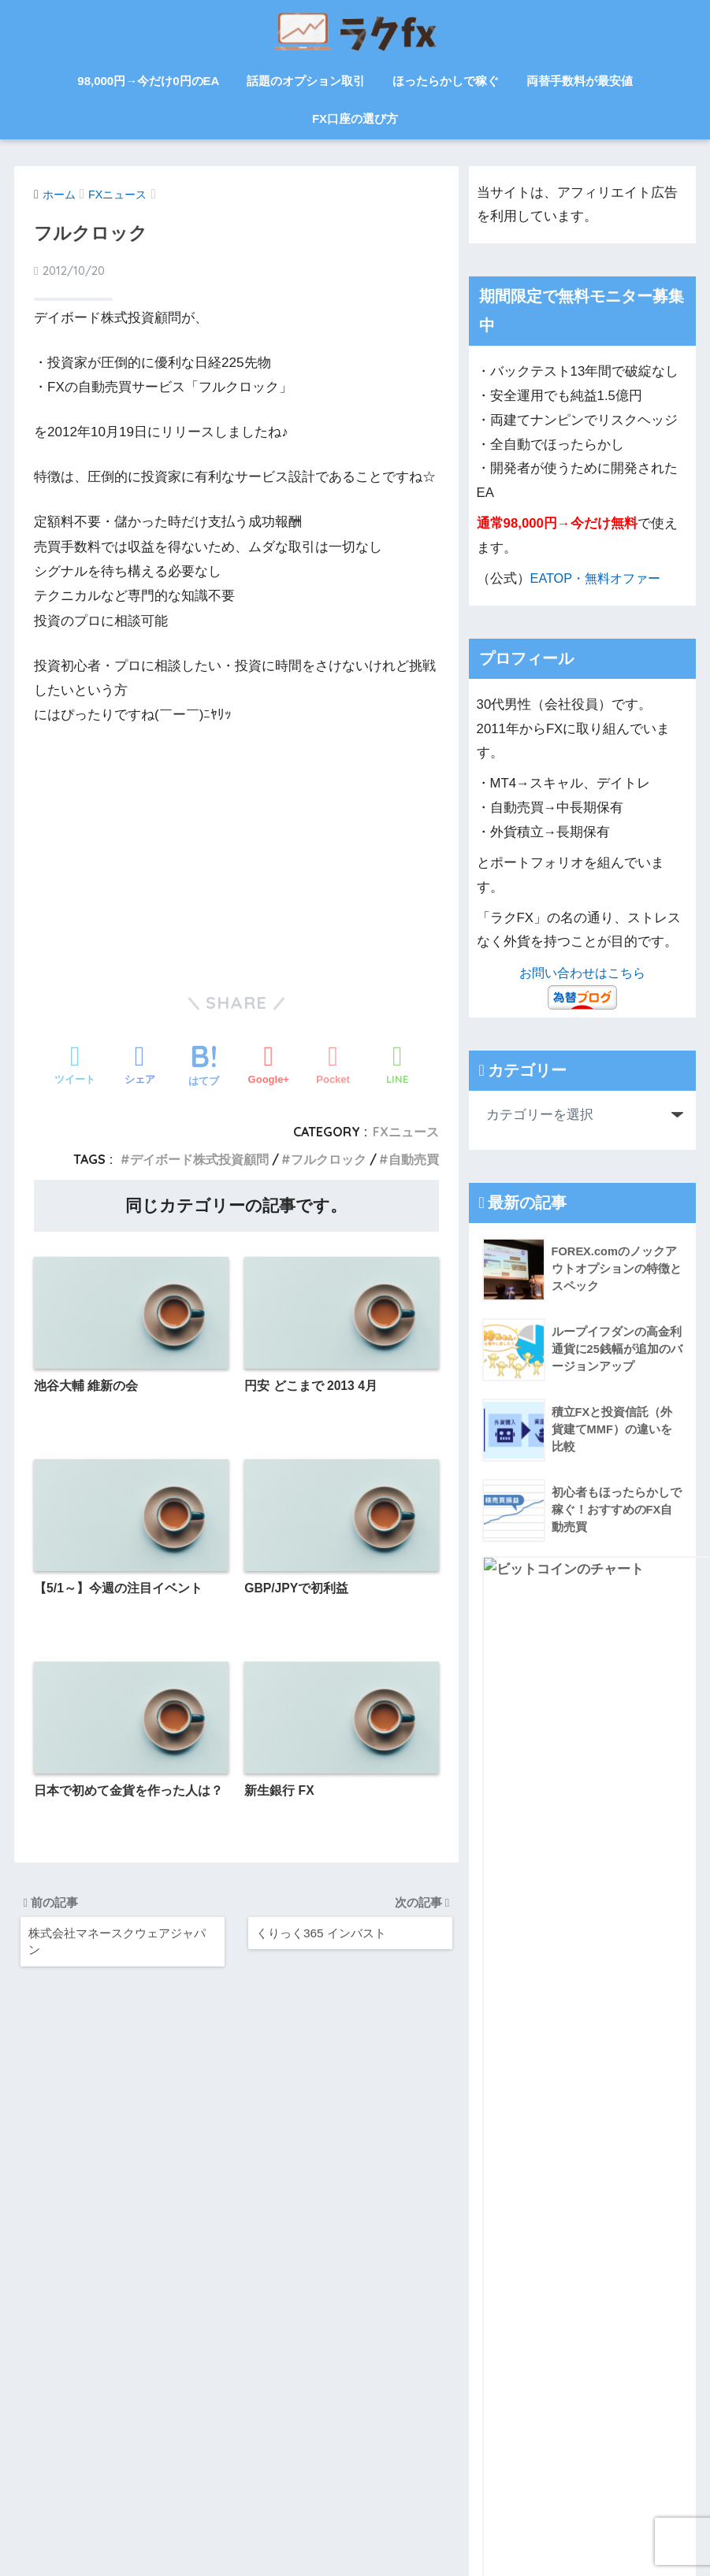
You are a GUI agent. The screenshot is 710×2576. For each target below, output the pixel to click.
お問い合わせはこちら (582, 973)
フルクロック (328, 1159)
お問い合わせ (194, 2397)
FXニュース (406, 1132)
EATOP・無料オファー (598, 578)
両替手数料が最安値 (579, 80)
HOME (355, 2509)
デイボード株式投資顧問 (199, 1159)
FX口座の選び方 (355, 118)
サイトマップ (81, 2397)
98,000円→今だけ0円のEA (148, 80)
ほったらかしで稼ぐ (445, 80)
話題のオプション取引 (306, 80)
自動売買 (413, 1159)
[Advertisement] (236, 845)
